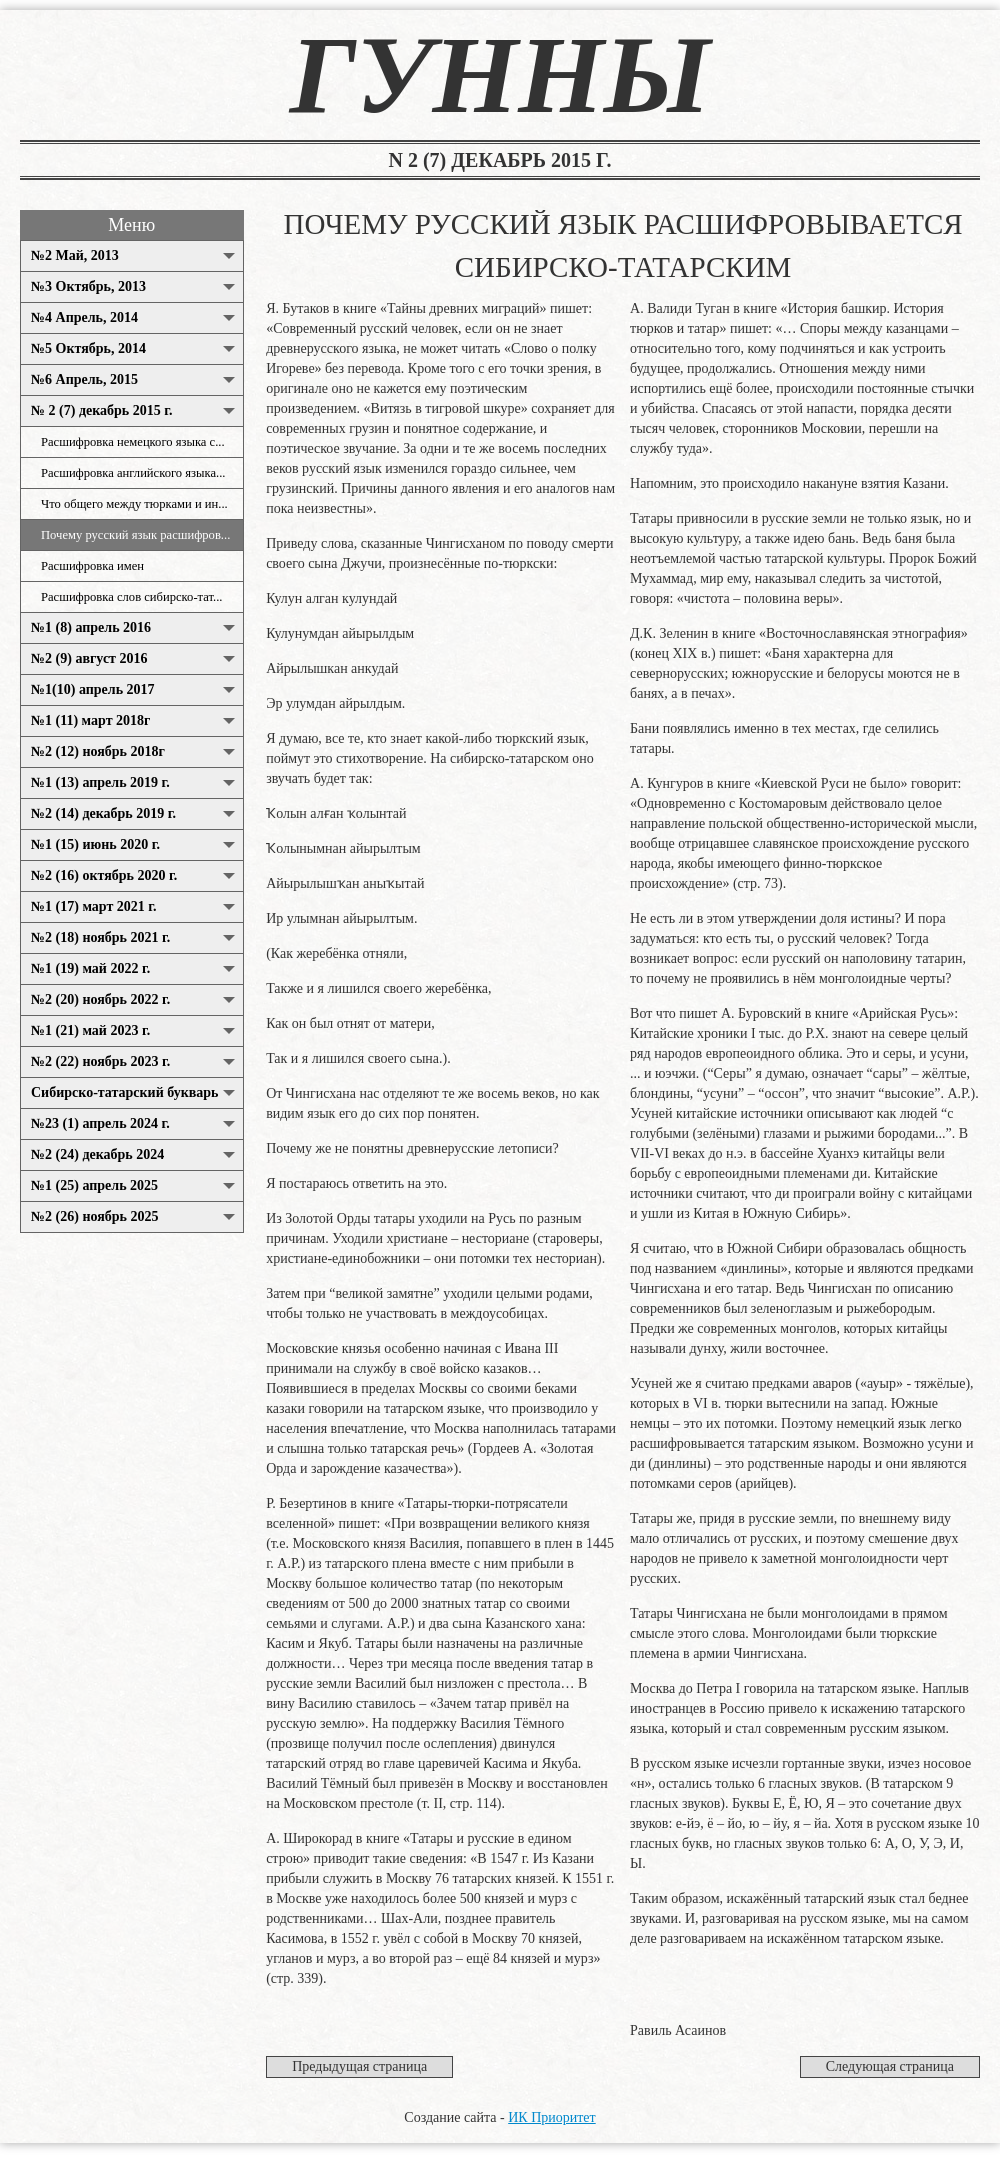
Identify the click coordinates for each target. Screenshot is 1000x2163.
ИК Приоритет (552, 2117)
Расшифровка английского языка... (133, 473)
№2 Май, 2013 (75, 255)
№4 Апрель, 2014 (84, 317)
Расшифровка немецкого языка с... (133, 442)
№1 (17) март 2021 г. (94, 906)
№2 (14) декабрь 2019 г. (103, 813)
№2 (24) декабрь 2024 (97, 1154)
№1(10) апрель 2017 (93, 689)
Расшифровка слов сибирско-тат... (132, 597)
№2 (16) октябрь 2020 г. (104, 875)
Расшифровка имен (92, 566)
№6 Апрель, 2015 (84, 379)
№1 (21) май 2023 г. (90, 1030)
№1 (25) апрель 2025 (94, 1185)
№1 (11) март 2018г (90, 720)
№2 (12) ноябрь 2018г (98, 751)
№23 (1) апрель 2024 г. (100, 1123)
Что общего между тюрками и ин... (134, 504)
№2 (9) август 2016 (89, 658)
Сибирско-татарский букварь (125, 1092)
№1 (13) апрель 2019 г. (100, 782)
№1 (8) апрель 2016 (91, 627)
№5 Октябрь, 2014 (88, 348)
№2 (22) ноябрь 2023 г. (100, 1061)
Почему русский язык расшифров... (135, 535)
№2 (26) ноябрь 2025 (94, 1216)
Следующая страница (890, 2066)
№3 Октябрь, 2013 (88, 286)
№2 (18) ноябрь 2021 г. (100, 937)
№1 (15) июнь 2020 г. (95, 844)
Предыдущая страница (359, 2066)
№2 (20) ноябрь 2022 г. (100, 999)
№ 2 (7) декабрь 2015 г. (102, 410)
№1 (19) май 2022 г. (90, 968)
